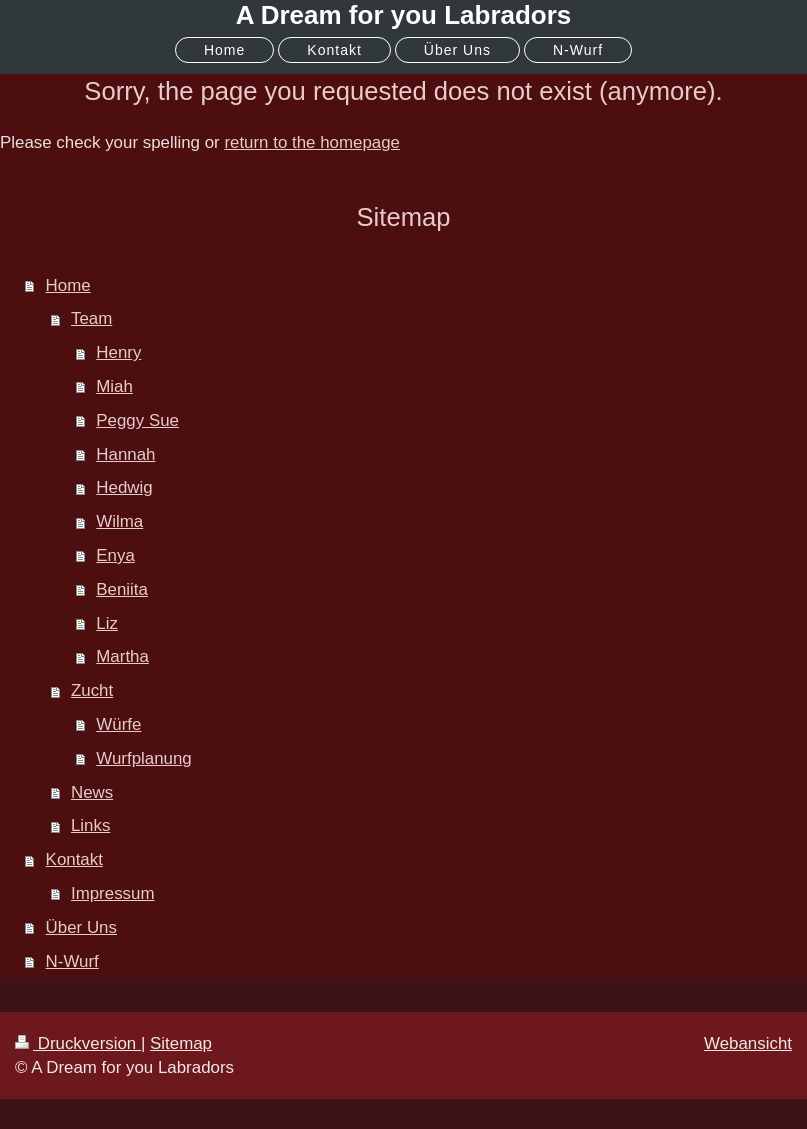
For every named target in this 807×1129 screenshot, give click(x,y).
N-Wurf (72, 961)
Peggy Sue (137, 420)
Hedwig (124, 487)
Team (91, 318)
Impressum (113, 893)
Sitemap (181, 1043)
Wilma (119, 521)
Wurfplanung (143, 758)
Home (68, 285)
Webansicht (748, 1043)
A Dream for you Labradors (404, 15)
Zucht (92, 690)
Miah (114, 386)
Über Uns (81, 927)
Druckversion (78, 1043)
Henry (118, 352)
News (92, 792)
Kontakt (74, 859)
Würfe (118, 724)
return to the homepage (312, 142)
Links (90, 825)
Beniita (122, 589)
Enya (115, 555)
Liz (107, 623)
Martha (122, 656)
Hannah (125, 454)
